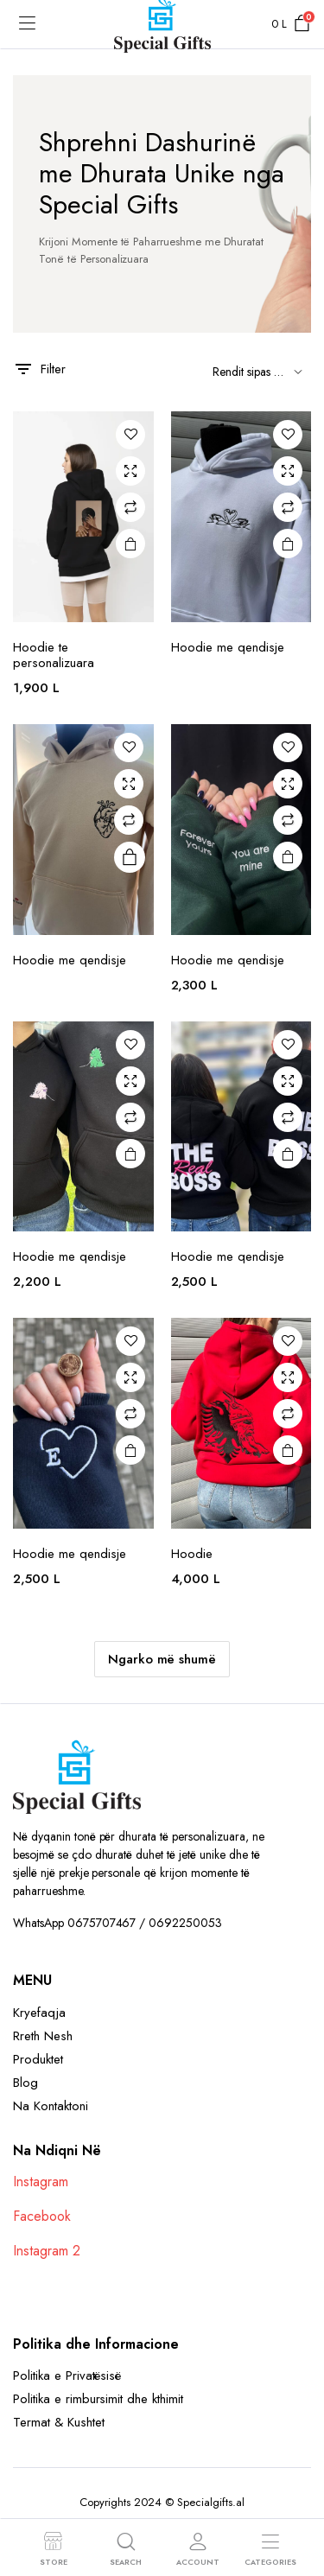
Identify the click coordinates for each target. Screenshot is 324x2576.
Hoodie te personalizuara (53, 655)
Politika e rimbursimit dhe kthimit (98, 2398)
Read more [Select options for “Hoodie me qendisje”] (130, 858)
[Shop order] (255, 372)
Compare (130, 507)
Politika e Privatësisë (67, 2375)
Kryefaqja (39, 2012)
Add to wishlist (130, 434)
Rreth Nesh (43, 2035)
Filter (39, 369)
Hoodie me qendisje (227, 647)
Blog (25, 2082)
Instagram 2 (46, 2251)
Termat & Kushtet (59, 2422)
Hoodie (192, 1553)
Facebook (42, 2216)
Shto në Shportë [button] (129, 544)
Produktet (38, 2059)
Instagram (40, 2181)
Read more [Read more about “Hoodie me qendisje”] (287, 544)
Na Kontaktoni (50, 2105)
